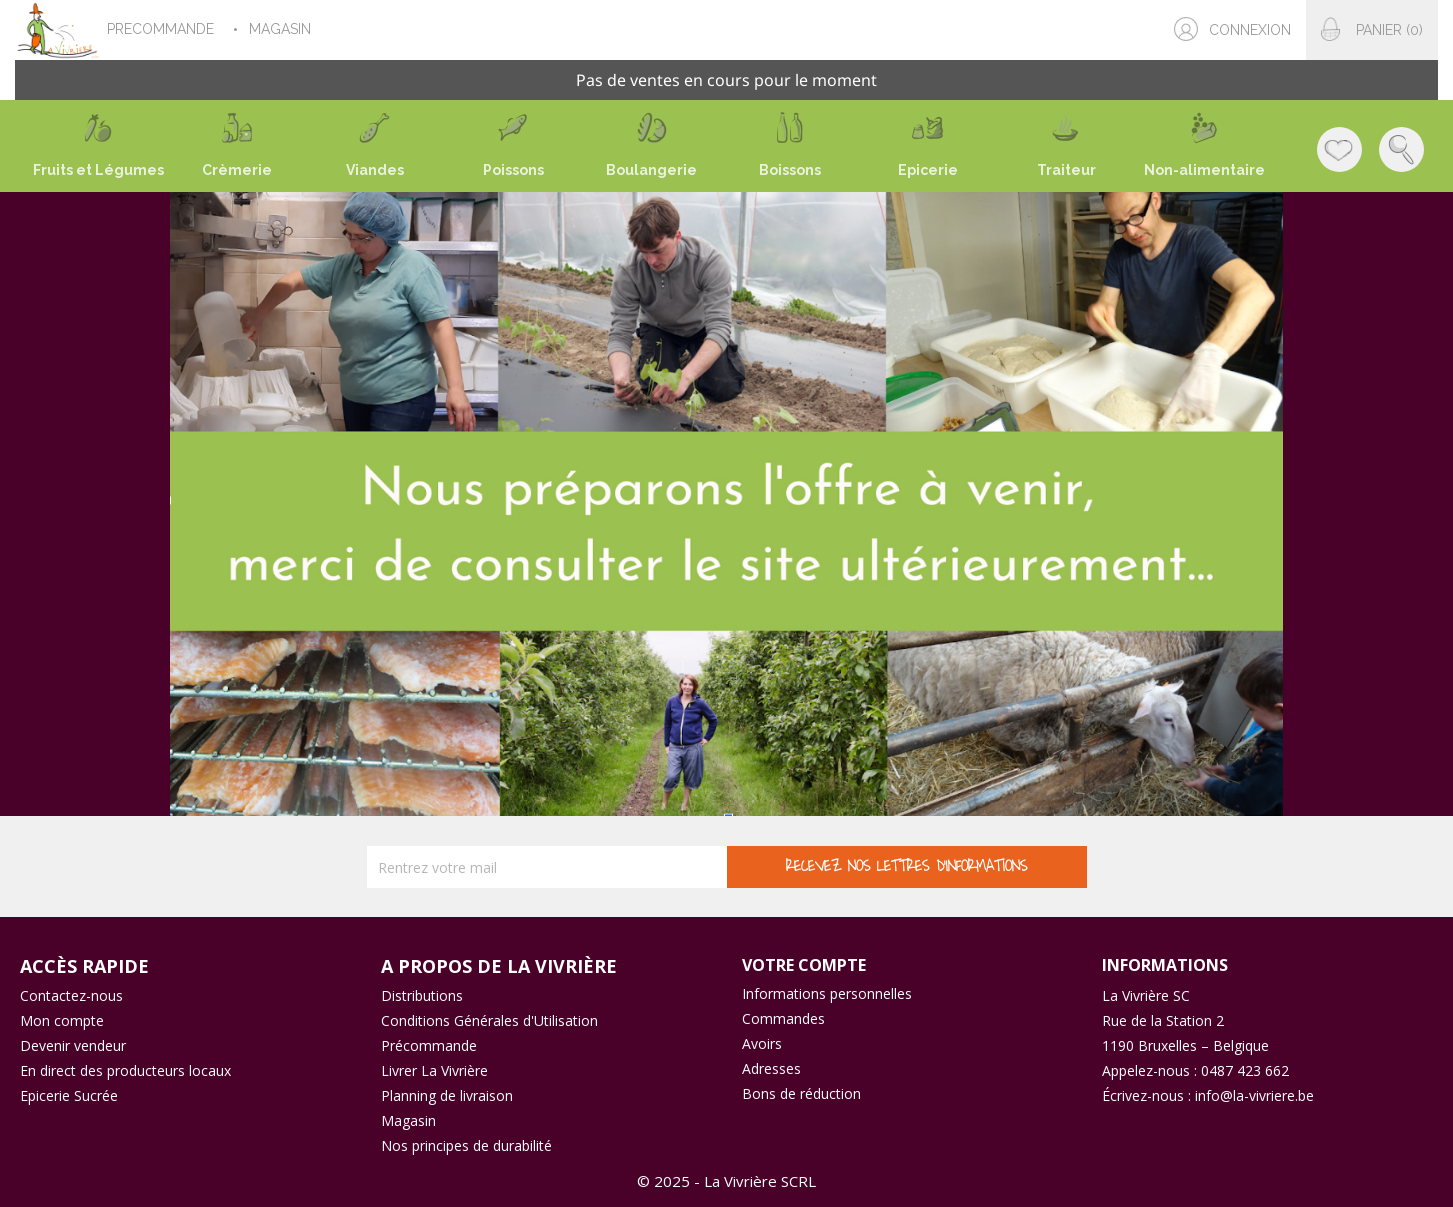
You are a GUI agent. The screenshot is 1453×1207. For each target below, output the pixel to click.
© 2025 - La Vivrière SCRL (726, 1181)
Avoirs (762, 1043)
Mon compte (62, 1020)
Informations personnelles (827, 993)
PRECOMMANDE (162, 29)
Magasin (408, 1120)
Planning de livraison (447, 1095)
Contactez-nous (71, 995)
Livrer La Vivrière (434, 1070)
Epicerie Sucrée (69, 1095)
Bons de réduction (801, 1093)
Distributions (422, 995)
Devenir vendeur (73, 1045)
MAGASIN (282, 29)
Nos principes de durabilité (466, 1145)
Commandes (783, 1018)
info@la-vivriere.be (1254, 1095)
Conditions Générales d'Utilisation (489, 1020)
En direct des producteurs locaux (125, 1070)
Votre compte (804, 965)
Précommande (429, 1045)
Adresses (771, 1068)
